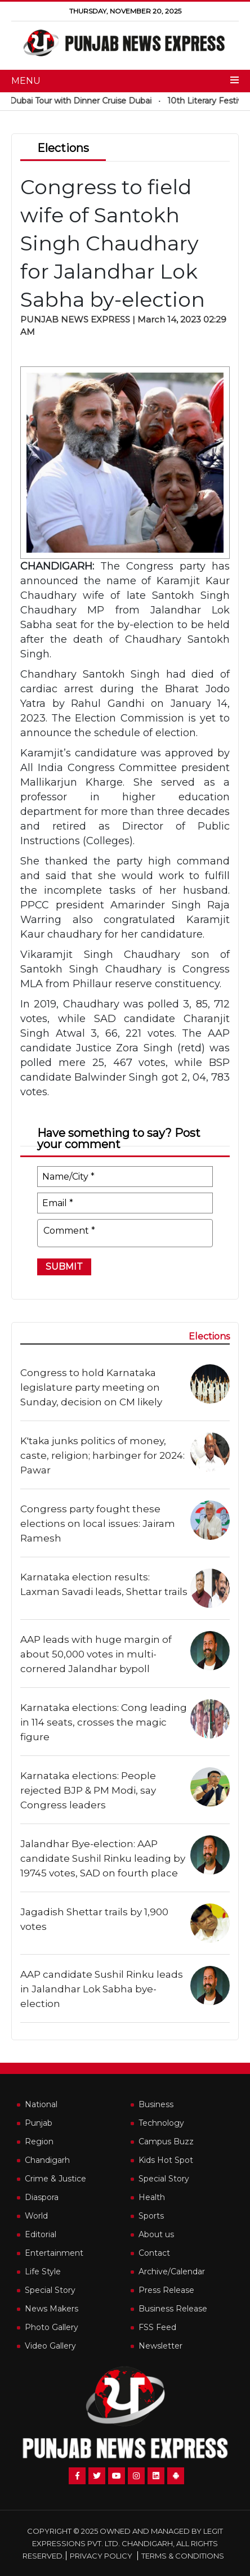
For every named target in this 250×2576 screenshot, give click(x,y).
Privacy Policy (101, 2555)
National (41, 2104)
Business (156, 2104)
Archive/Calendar (172, 2271)
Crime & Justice (55, 2179)
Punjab (38, 2123)
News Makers (51, 2309)
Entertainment (54, 2253)
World (36, 2216)
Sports (151, 2216)
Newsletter (160, 2346)
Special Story (164, 2179)
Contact (154, 2253)
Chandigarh (47, 2160)
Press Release (166, 2290)
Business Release (173, 2309)
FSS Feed (157, 2327)
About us (156, 2234)
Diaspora (42, 2197)
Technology (161, 2123)
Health (152, 2197)
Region (39, 2141)
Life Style (43, 2271)
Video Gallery (50, 2346)
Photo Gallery (51, 2327)
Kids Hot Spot (166, 2160)
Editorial (40, 2234)
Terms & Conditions (182, 2555)
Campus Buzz (166, 2141)
